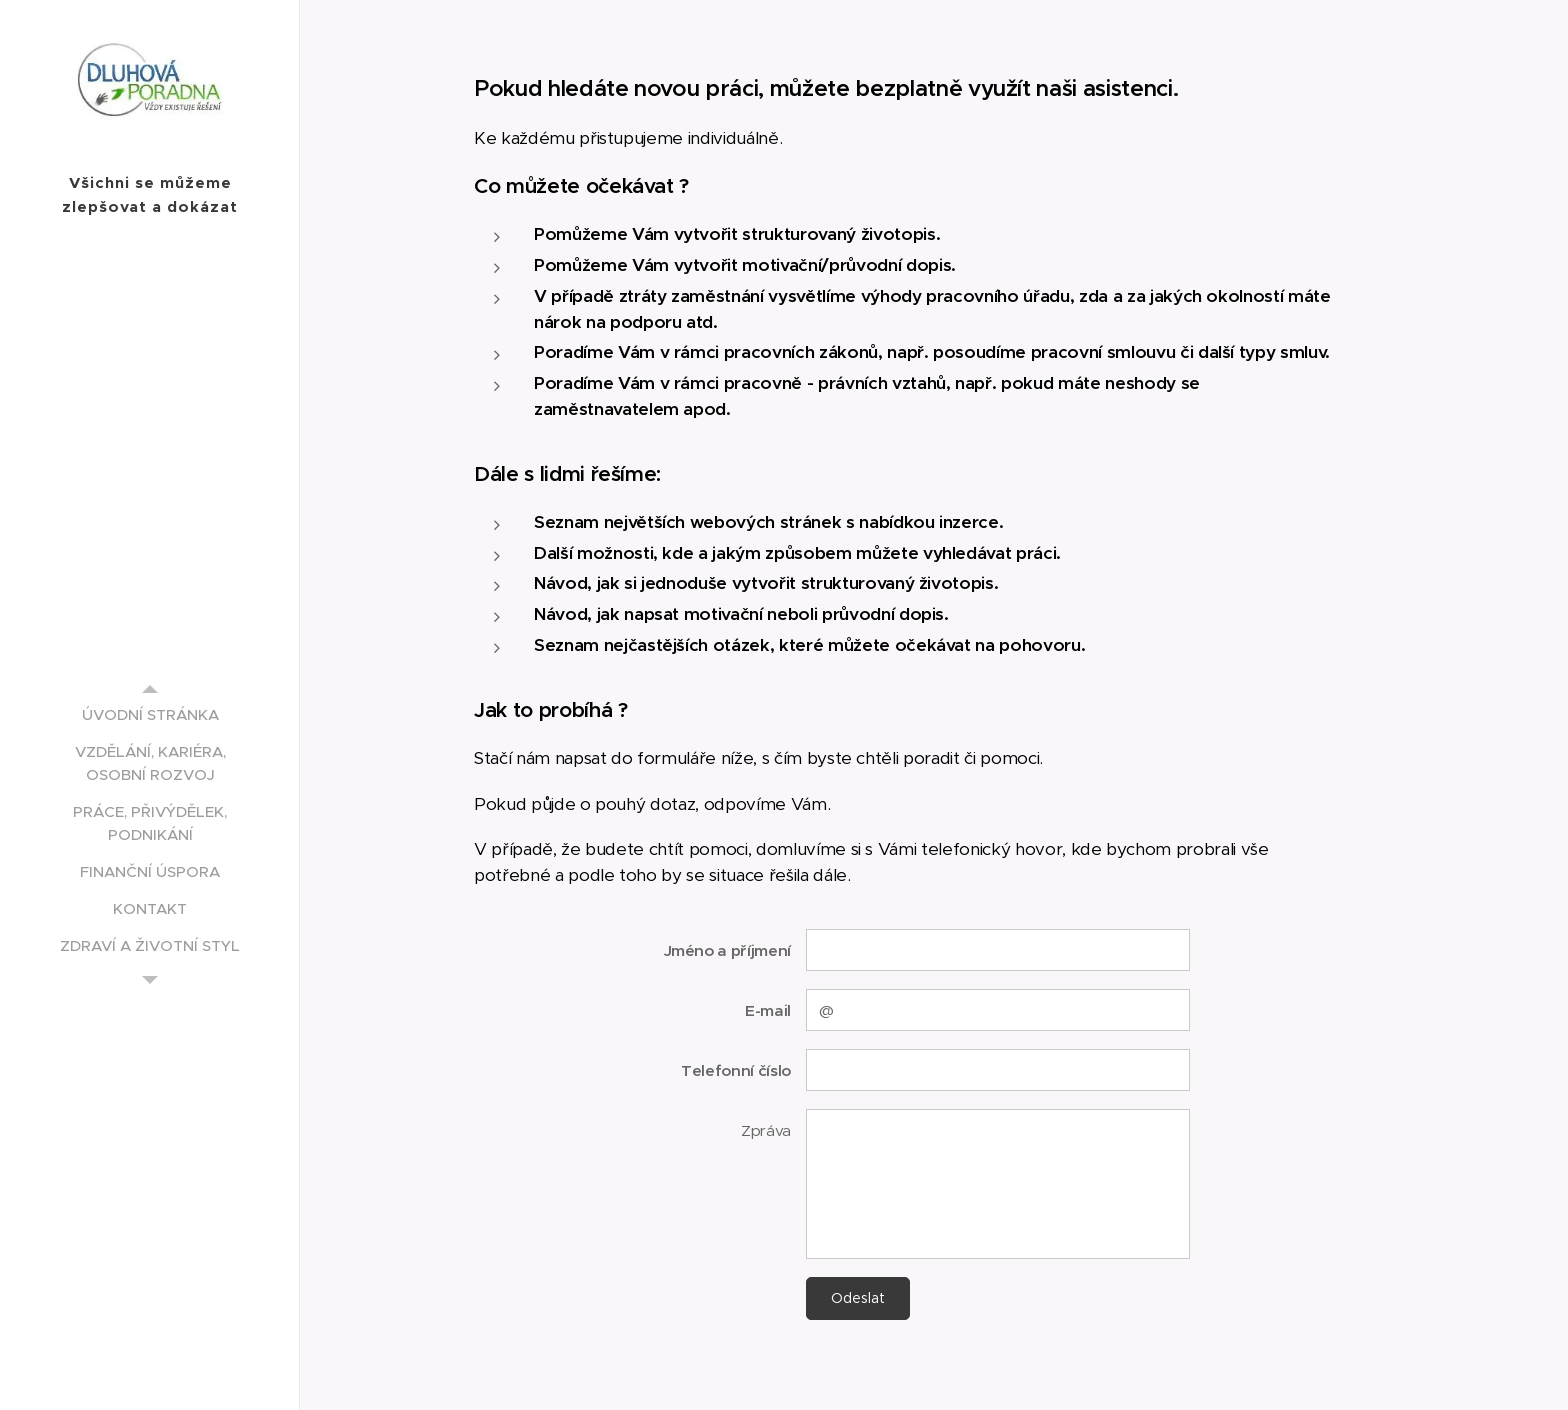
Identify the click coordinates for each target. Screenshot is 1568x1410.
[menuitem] (150, 714)
